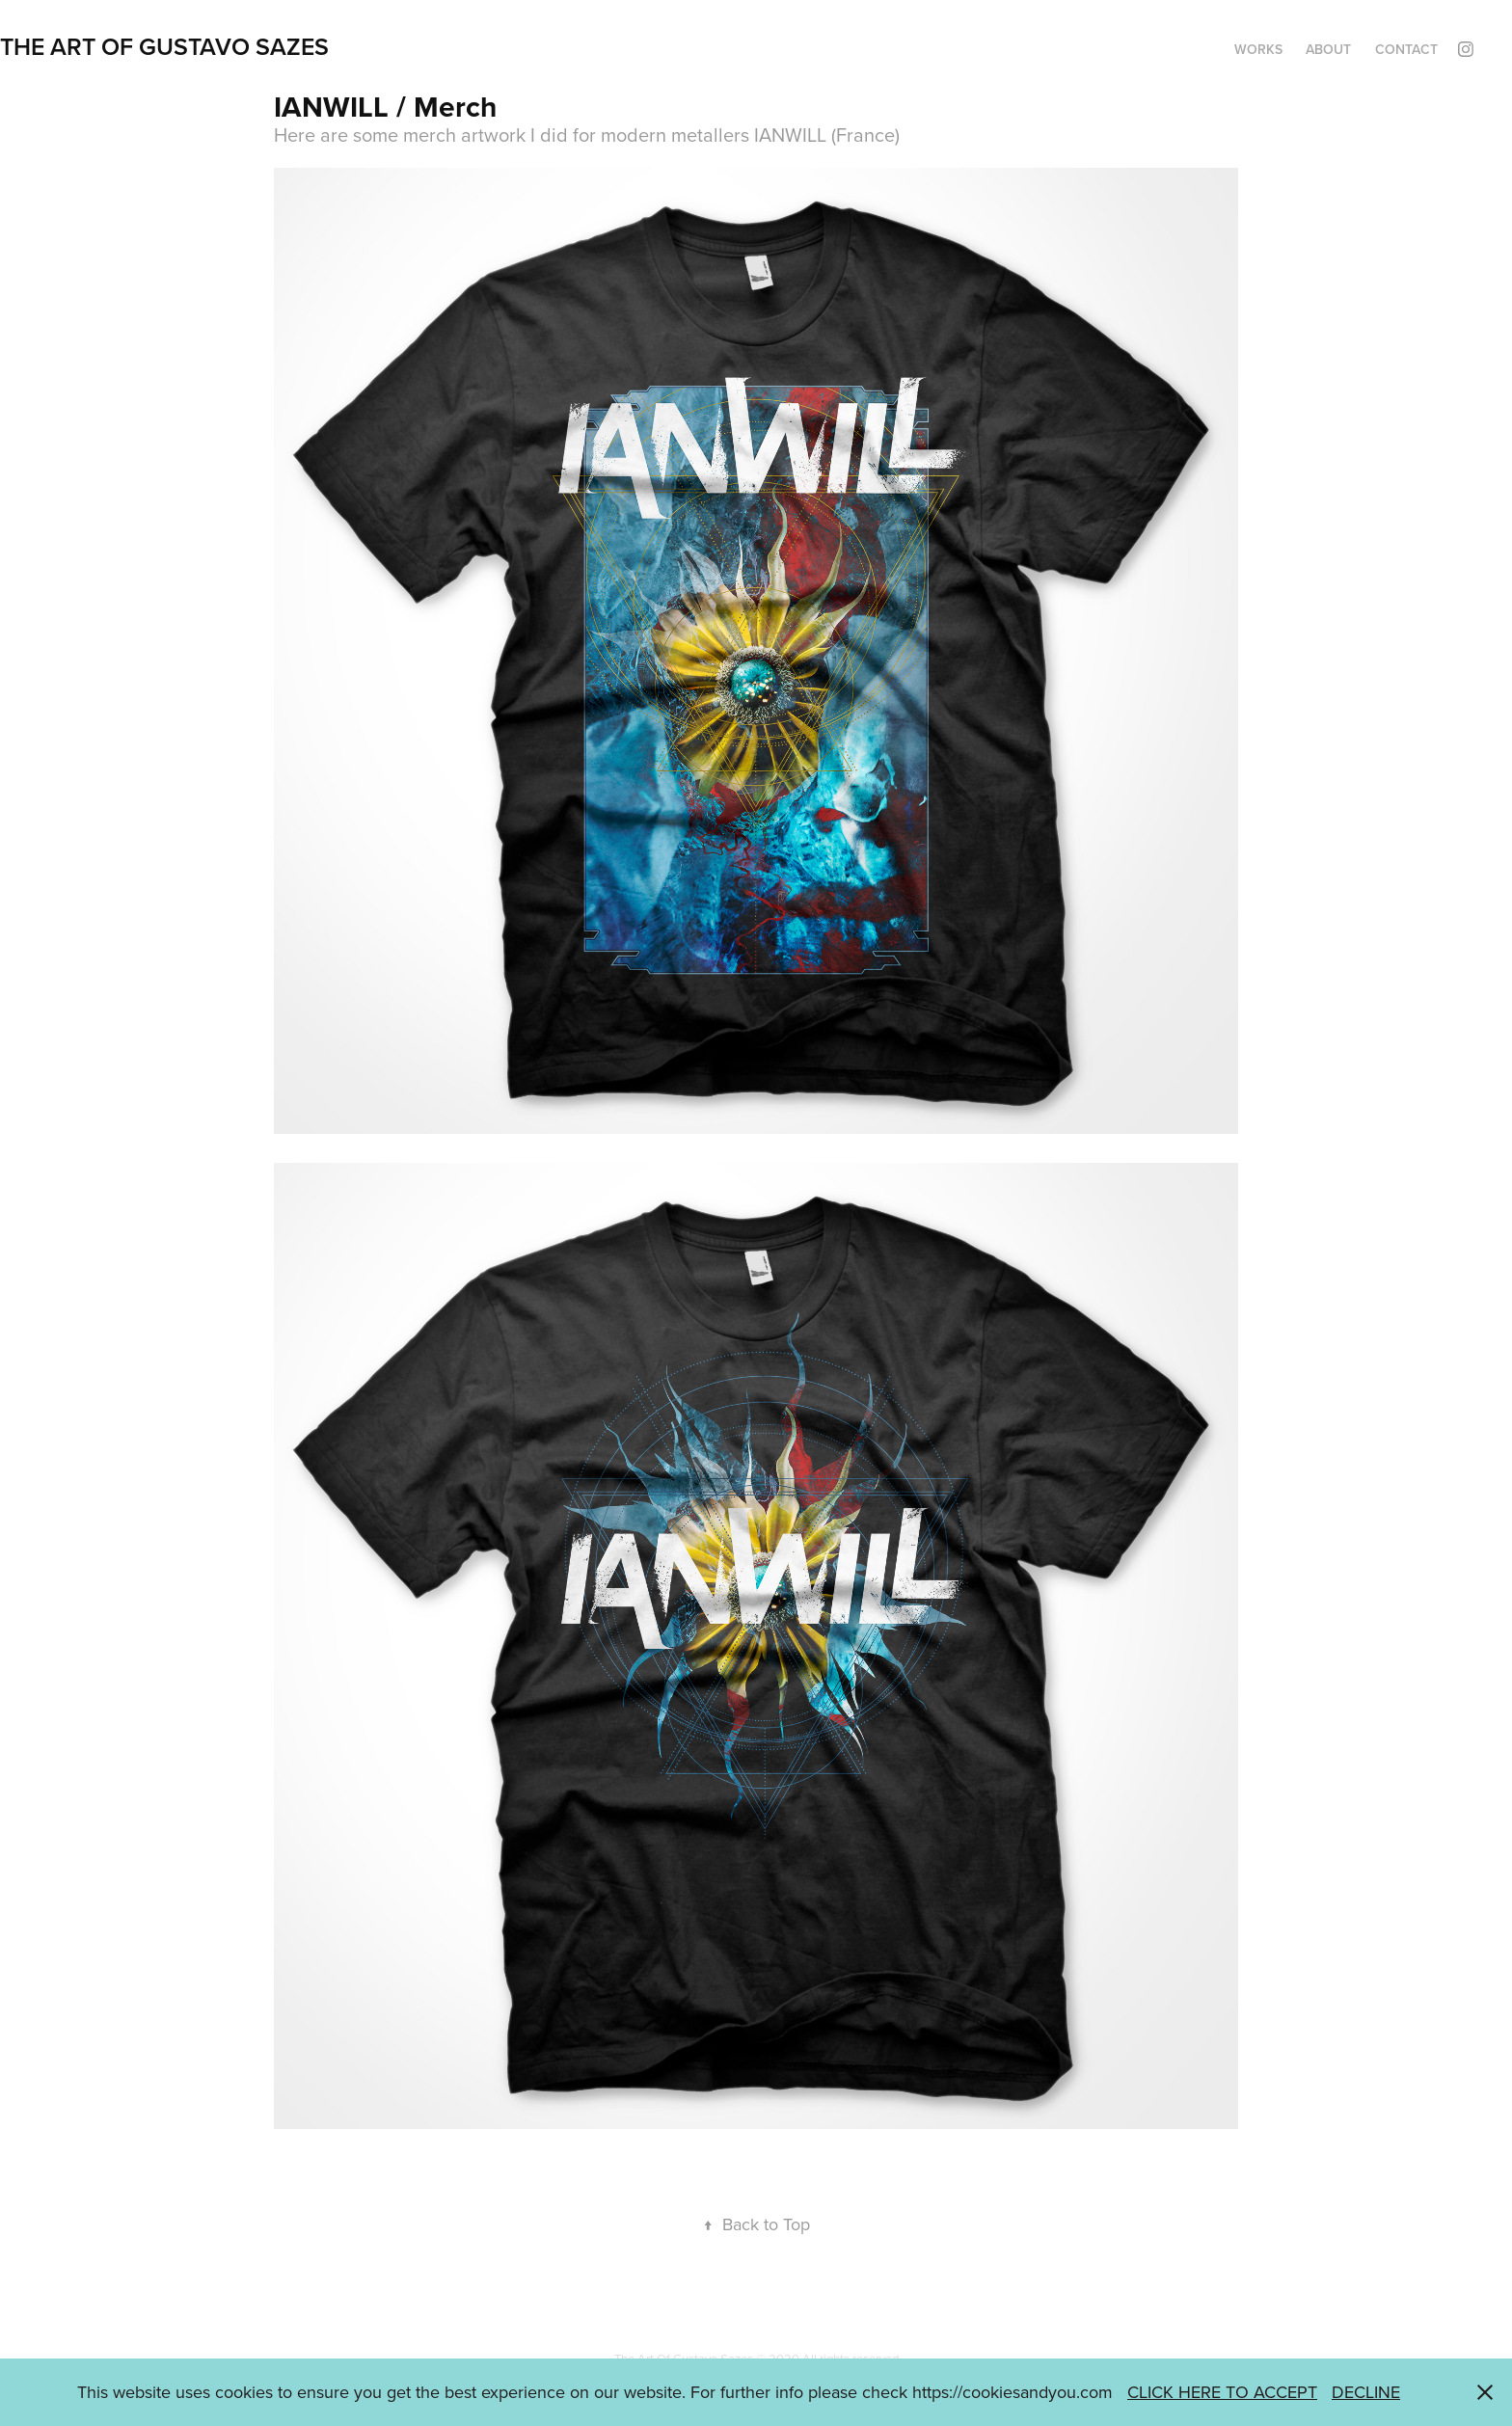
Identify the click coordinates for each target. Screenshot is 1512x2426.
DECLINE (1366, 2392)
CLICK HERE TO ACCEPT (1222, 2392)
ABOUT (1328, 49)
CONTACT (1406, 49)
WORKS (1258, 49)
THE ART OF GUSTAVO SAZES (164, 46)
